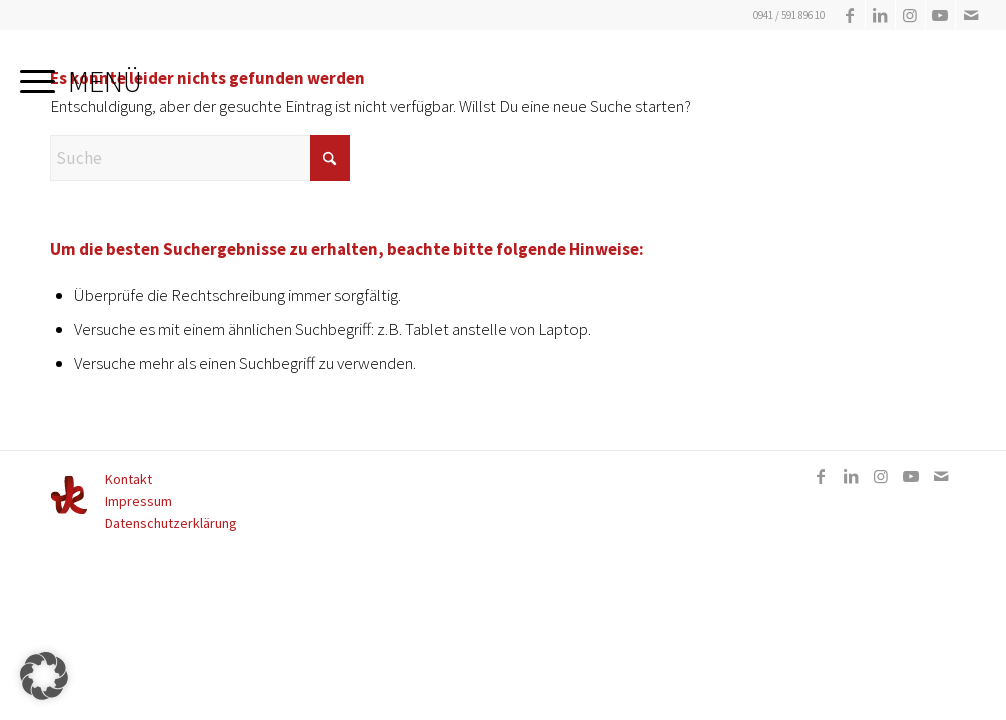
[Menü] (81, 75)
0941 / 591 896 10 (789, 15)
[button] (44, 676)
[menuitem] (81, 75)
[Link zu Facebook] (850, 15)
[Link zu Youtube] (940, 15)
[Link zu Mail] (971, 15)
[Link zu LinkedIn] (880, 15)
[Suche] (200, 158)
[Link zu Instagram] (910, 15)
